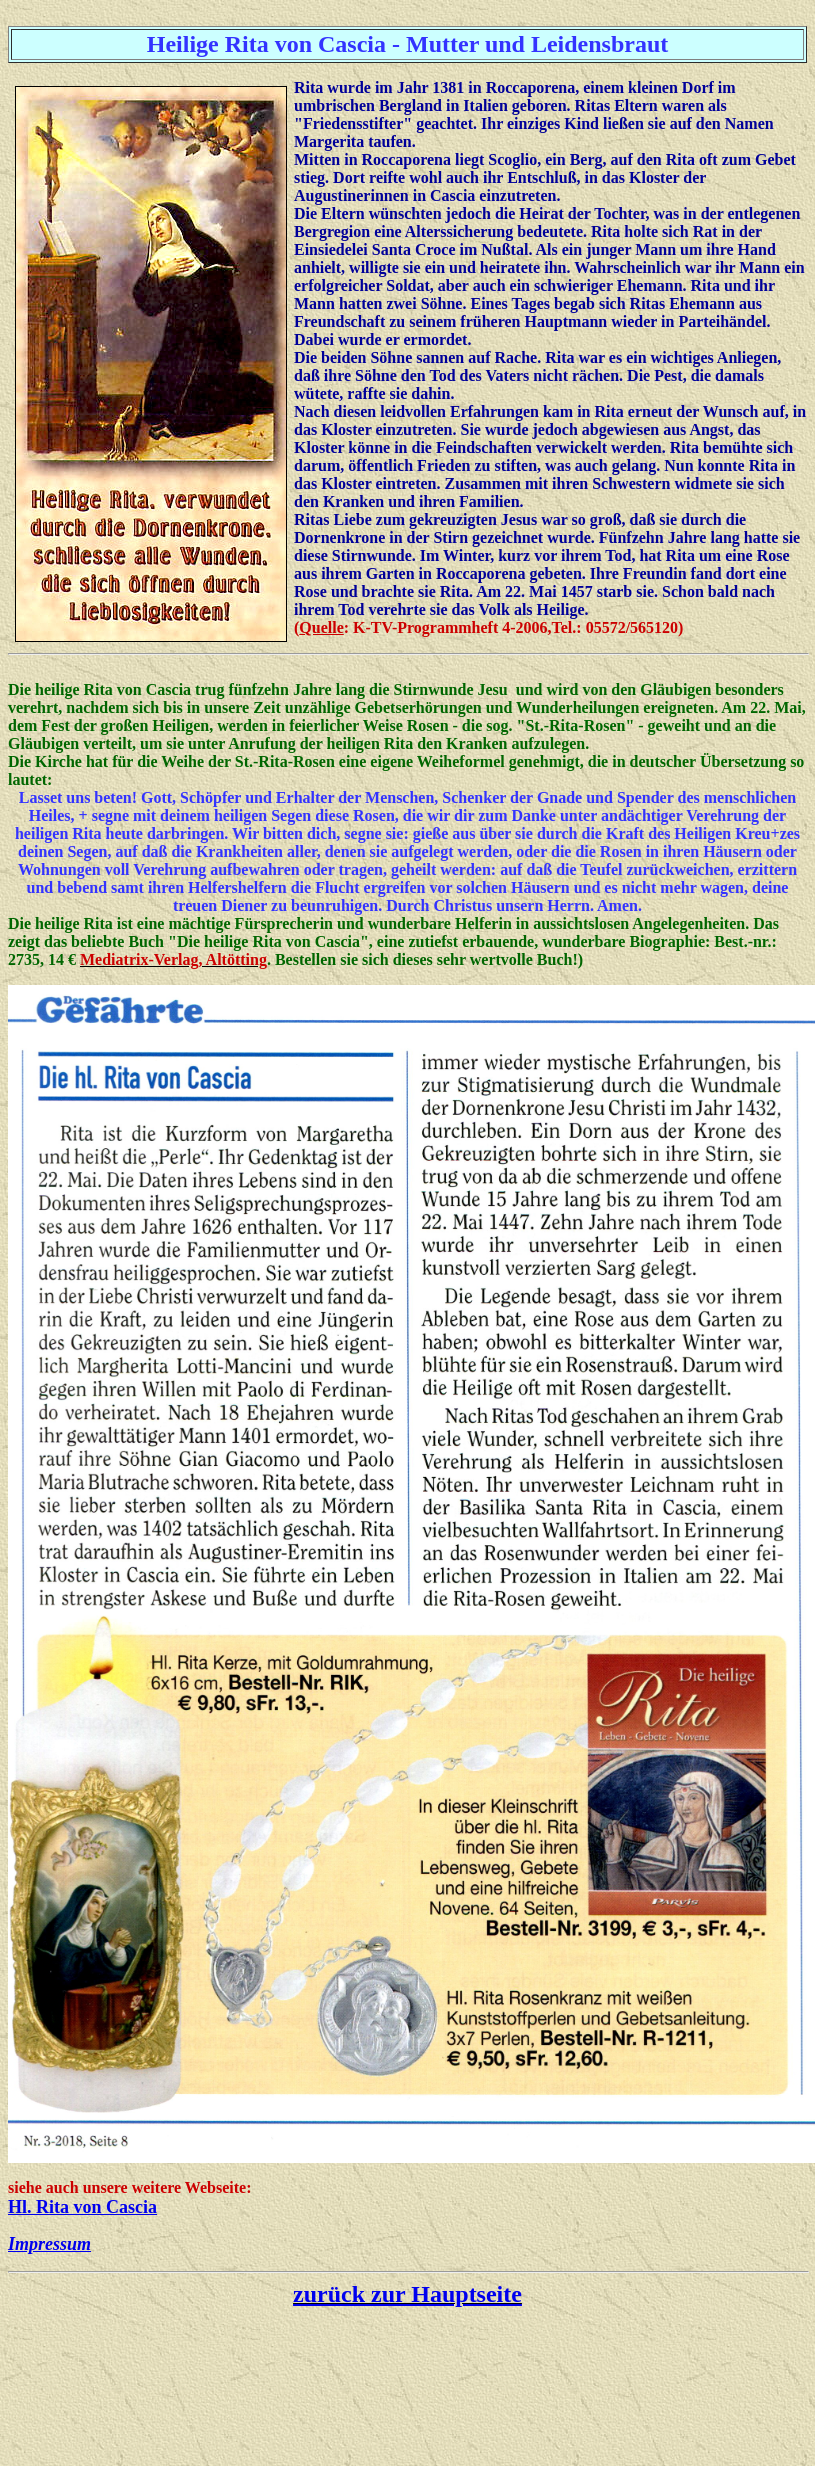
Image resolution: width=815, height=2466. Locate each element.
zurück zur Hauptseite (407, 2294)
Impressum (49, 2244)
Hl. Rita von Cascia (82, 2207)
